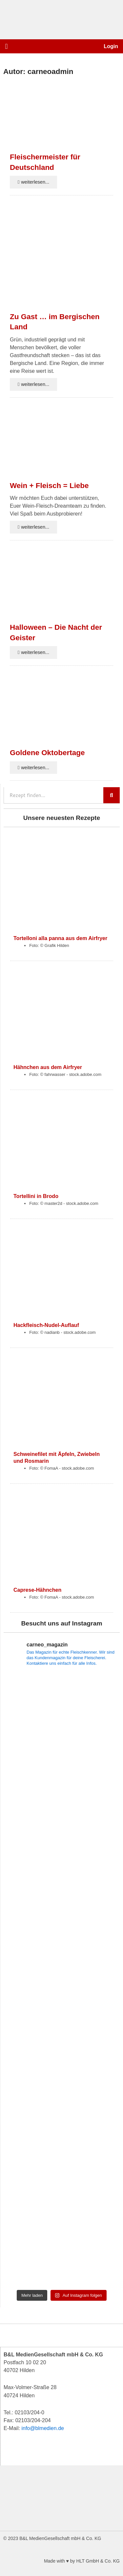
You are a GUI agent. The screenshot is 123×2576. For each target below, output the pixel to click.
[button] (6, 46)
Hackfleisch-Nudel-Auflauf (46, 1325)
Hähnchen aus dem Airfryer (47, 1067)
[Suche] (111, 795)
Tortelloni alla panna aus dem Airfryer (60, 938)
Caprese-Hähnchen (37, 1590)
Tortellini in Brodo (35, 1196)
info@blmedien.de (42, 2428)
